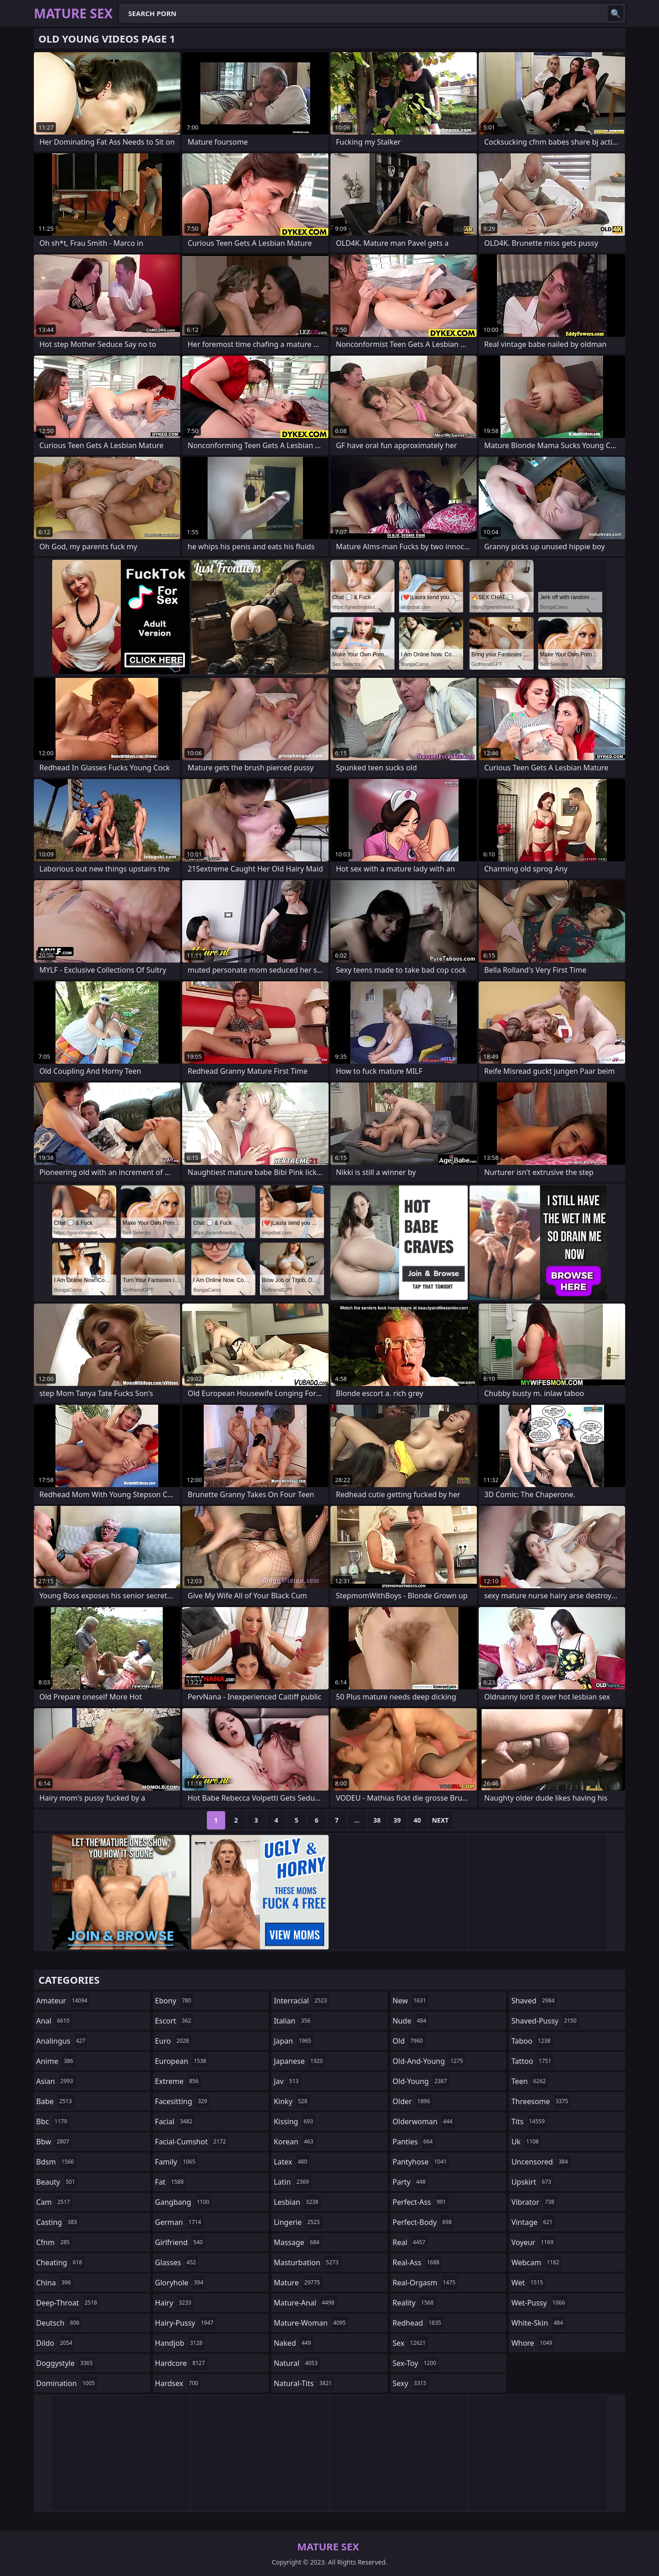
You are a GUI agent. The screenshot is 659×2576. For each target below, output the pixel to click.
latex (291, 2162)
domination (66, 2383)
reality (414, 2303)
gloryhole (180, 2282)
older (412, 2101)
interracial (302, 2001)
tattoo (532, 2061)
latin (292, 2182)
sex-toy (415, 2363)
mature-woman (311, 2323)
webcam (536, 2262)
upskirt (532, 2182)
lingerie (298, 2222)
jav (287, 2081)
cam (54, 2202)
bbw (53, 2141)
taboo (531, 2041)
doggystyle (65, 2363)
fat (170, 2182)
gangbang (183, 2202)
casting (57, 2222)
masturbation (307, 2262)
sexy (411, 2383)
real (410, 2242)
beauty (56, 2182)
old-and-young (429, 2061)
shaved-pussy (544, 2021)
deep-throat (67, 2303)
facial (175, 2121)
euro (173, 2041)
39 (397, 1820)
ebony (174, 2001)
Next (440, 1820)
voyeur (533, 2242)
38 (377, 1820)
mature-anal (305, 2303)
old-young (421, 2081)
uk (526, 2141)
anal (54, 2021)
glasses (177, 2262)
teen (529, 2081)
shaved (533, 2001)
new (410, 2001)
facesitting (182, 2101)
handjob (180, 2343)
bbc (53, 2121)
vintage (533, 2222)
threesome (540, 2101)
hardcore (181, 2363)
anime (56, 2061)
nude (411, 2021)
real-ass (417, 2262)
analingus (61, 2041)
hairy (174, 2303)
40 (417, 1820)
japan (293, 2041)
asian (56, 2081)
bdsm (56, 2162)
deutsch (58, 2323)
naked (293, 2343)
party (410, 2182)
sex (410, 2343)
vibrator (533, 2202)
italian (293, 2021)
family (176, 2162)
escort (174, 2021)
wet (528, 2282)
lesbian (297, 2202)
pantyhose (421, 2162)
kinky (291, 2101)
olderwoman (424, 2121)
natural (297, 2363)
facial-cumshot (191, 2141)
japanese (299, 2061)
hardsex (178, 2383)
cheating (60, 2262)
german (179, 2222)
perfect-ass (420, 2202)
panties (414, 2141)
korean (295, 2141)
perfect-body (423, 2222)
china (54, 2282)
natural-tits (304, 2383)
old (409, 2041)
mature (298, 2282)
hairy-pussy (185, 2323)
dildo (55, 2343)
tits (529, 2121)
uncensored (540, 2162)
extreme (178, 2081)
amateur (63, 2001)
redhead (418, 2323)
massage (297, 2242)
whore (532, 2343)
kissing (294, 2121)
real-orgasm (425, 2282)
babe (55, 2101)
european (182, 2061)
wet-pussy (539, 2303)
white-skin (538, 2323)
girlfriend (180, 2242)
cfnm (54, 2242)
